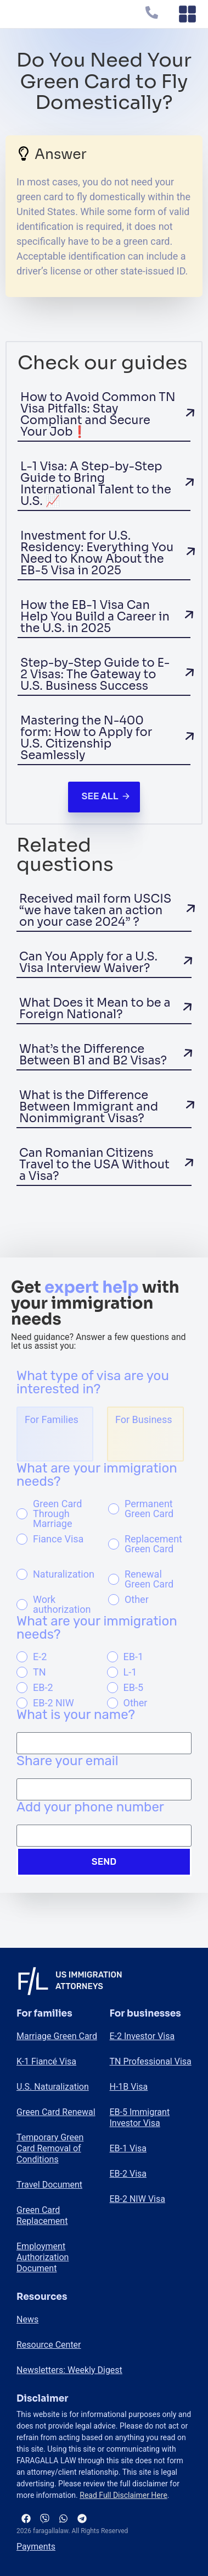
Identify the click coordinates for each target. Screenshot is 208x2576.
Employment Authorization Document (42, 2257)
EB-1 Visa (128, 2148)
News (27, 2319)
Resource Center (48, 2344)
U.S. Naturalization (52, 2086)
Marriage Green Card (56, 2036)
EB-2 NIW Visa (137, 2199)
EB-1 (133, 1657)
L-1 (130, 1672)
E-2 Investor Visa (142, 2036)
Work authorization (62, 1604)
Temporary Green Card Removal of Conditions (49, 2148)
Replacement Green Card (153, 1544)
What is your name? (75, 1715)
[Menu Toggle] (187, 14)
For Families (51, 1419)
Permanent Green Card (149, 1509)
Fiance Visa (58, 1539)
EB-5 (133, 1688)
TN (39, 1672)
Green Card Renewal (55, 2112)
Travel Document (49, 2184)
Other (137, 1600)
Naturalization (63, 1574)
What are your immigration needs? (96, 1475)
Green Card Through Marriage (57, 1514)
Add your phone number (90, 1807)
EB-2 (43, 1688)
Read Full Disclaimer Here (123, 2495)
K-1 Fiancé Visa (46, 2061)
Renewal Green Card (149, 1579)
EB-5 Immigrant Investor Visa (140, 2117)
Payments (35, 2546)
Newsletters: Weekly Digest (69, 2370)
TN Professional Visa (151, 2061)
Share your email (67, 1761)
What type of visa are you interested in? (92, 1383)
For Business (143, 1419)
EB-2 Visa (128, 2173)
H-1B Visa (129, 2086)
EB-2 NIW (53, 1703)
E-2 (40, 1657)
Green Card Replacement (42, 2215)
